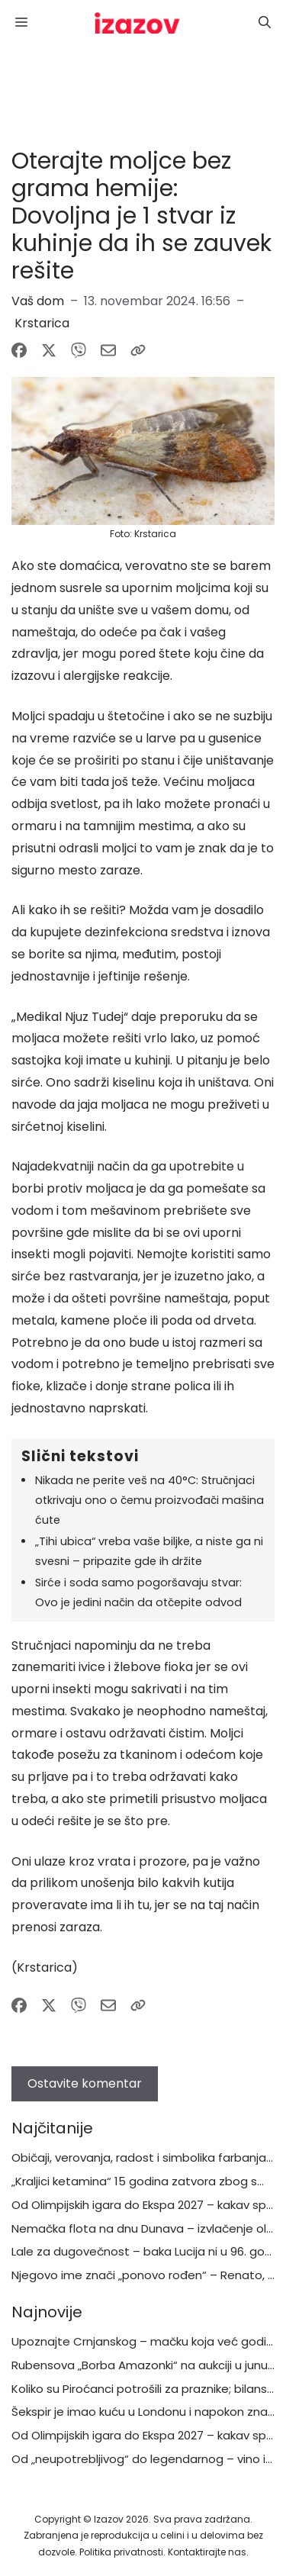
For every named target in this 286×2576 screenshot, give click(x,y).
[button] (264, 23)
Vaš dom (37, 301)
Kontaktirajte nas (207, 2551)
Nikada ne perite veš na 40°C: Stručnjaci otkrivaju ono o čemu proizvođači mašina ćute (149, 1500)
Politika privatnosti (121, 2551)
